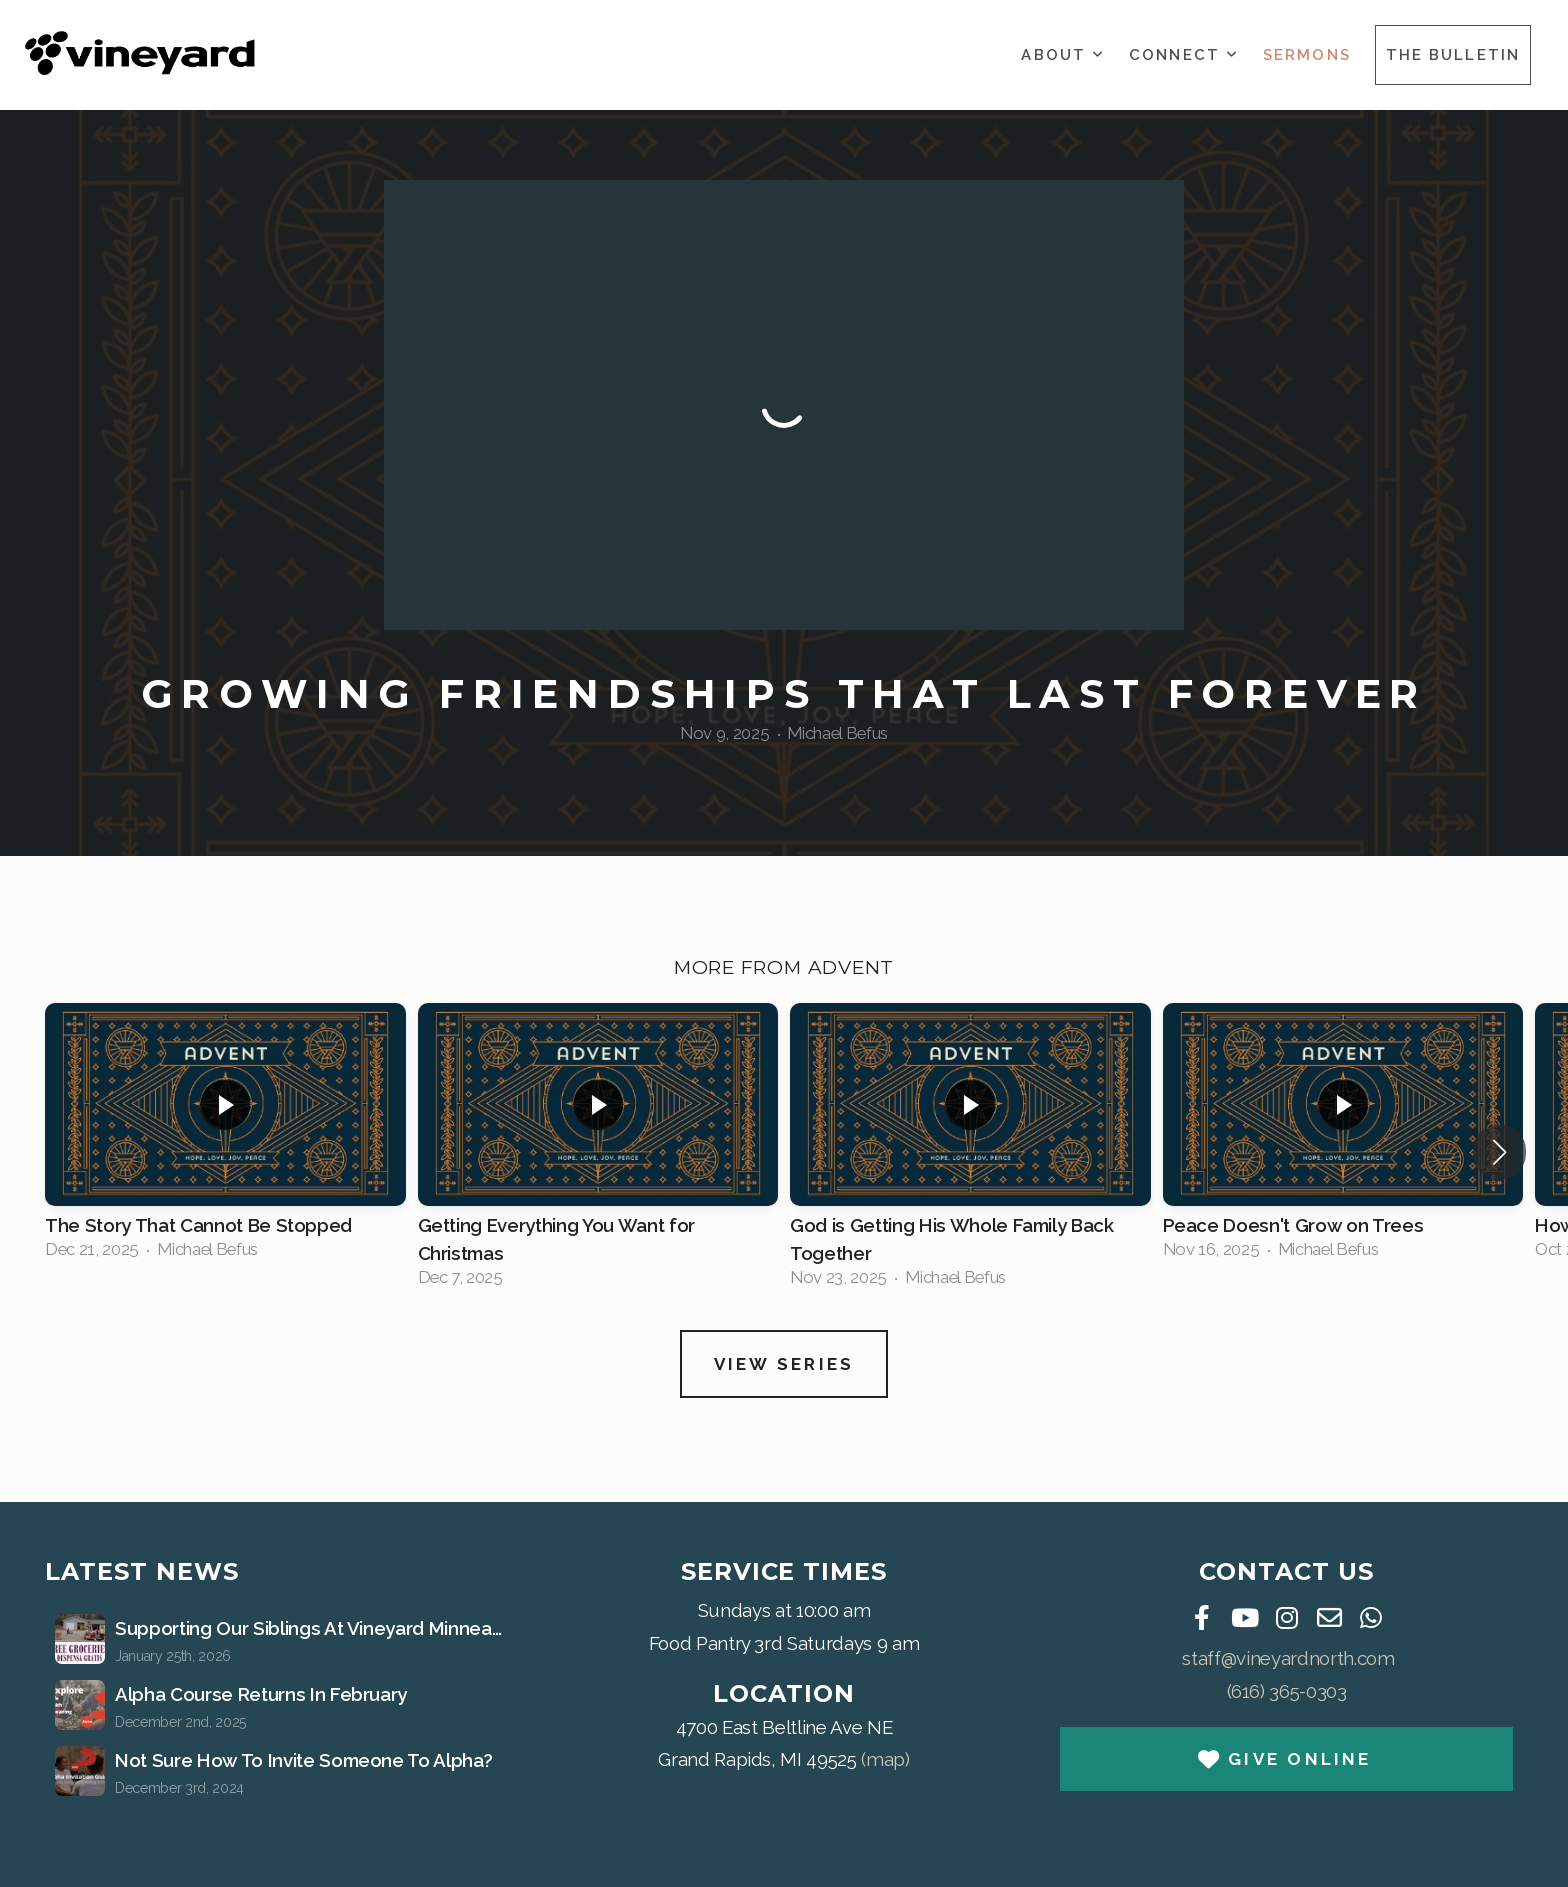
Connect (1184, 55)
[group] (225, 1137)
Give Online (1284, 1759)
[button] (1499, 1152)
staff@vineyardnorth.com (1288, 1658)
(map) (885, 1759)
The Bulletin (1453, 55)
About (1063, 55)
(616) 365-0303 (1287, 1691)
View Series (784, 1364)
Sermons (1307, 55)
